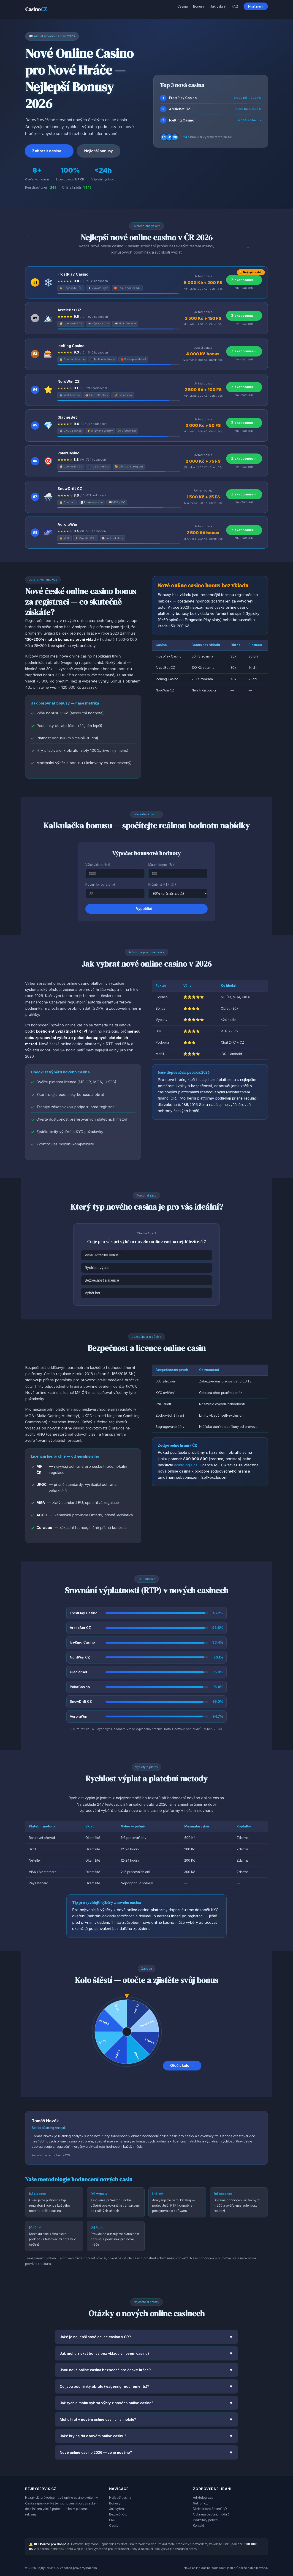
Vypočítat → (146, 909)
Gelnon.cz (200, 2503)
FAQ (235, 6)
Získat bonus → (244, 280)
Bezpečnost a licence (102, 1280)
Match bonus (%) (161, 865)
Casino (36, 9)
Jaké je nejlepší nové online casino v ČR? (146, 2337)
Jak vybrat (218, 6)
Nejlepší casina (120, 2497)
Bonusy (199, 6)
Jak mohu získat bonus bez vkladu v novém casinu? (146, 2353)
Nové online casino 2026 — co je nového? (146, 2452)
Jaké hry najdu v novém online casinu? (146, 2436)
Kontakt (198, 2525)
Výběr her (92, 1293)
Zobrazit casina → (49, 151)
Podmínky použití (205, 2520)
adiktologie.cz (186, 1465)
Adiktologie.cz (203, 2497)
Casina (182, 6)
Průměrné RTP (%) (162, 884)
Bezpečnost (118, 2514)
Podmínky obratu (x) (100, 884)
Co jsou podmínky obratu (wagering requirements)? (146, 2386)
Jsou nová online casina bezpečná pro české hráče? (146, 2370)
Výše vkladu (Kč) (97, 865)
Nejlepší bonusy (98, 151)
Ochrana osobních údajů (211, 2514)
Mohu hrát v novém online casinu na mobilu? (146, 2419)
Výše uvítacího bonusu (102, 1255)
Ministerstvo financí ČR (210, 2509)
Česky (113, 2525)
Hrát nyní (255, 6)
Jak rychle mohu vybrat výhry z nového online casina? (146, 2403)
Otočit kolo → (182, 2065)
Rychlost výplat (97, 1268)
